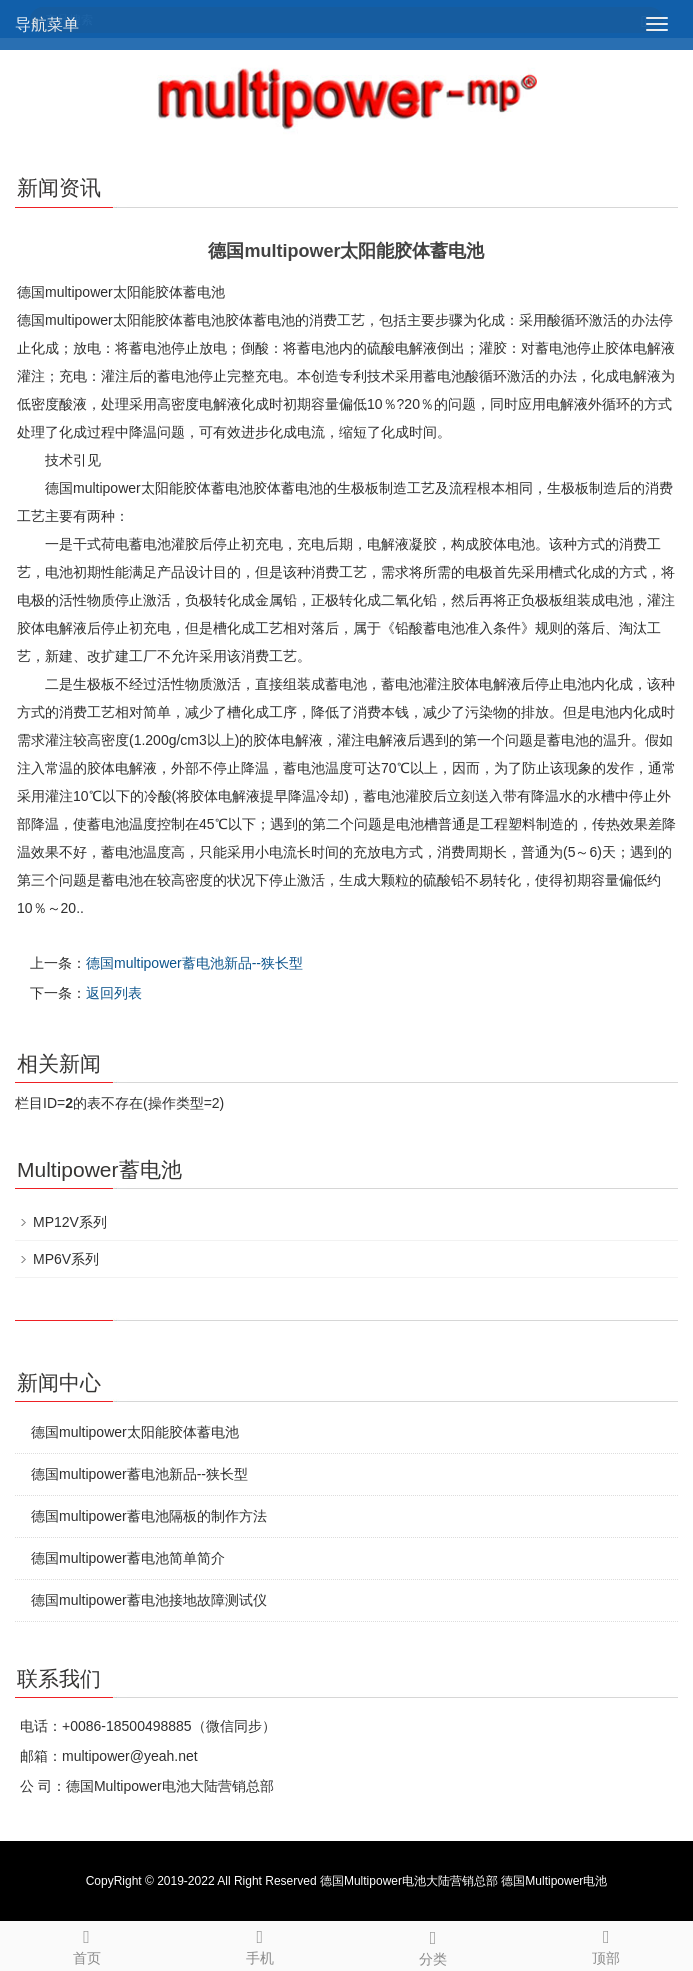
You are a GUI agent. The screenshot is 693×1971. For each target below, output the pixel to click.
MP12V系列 (70, 1222)
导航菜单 (47, 24)
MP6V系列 (66, 1259)
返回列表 (114, 993)
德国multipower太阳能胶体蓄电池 (135, 1432)
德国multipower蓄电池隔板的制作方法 (149, 1516)
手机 (259, 1944)
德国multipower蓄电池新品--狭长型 (194, 963)
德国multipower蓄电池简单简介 (128, 1558)
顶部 (606, 1944)
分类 (433, 1945)
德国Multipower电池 (554, 1881)
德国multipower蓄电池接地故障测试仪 (149, 1600)
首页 (86, 1944)
